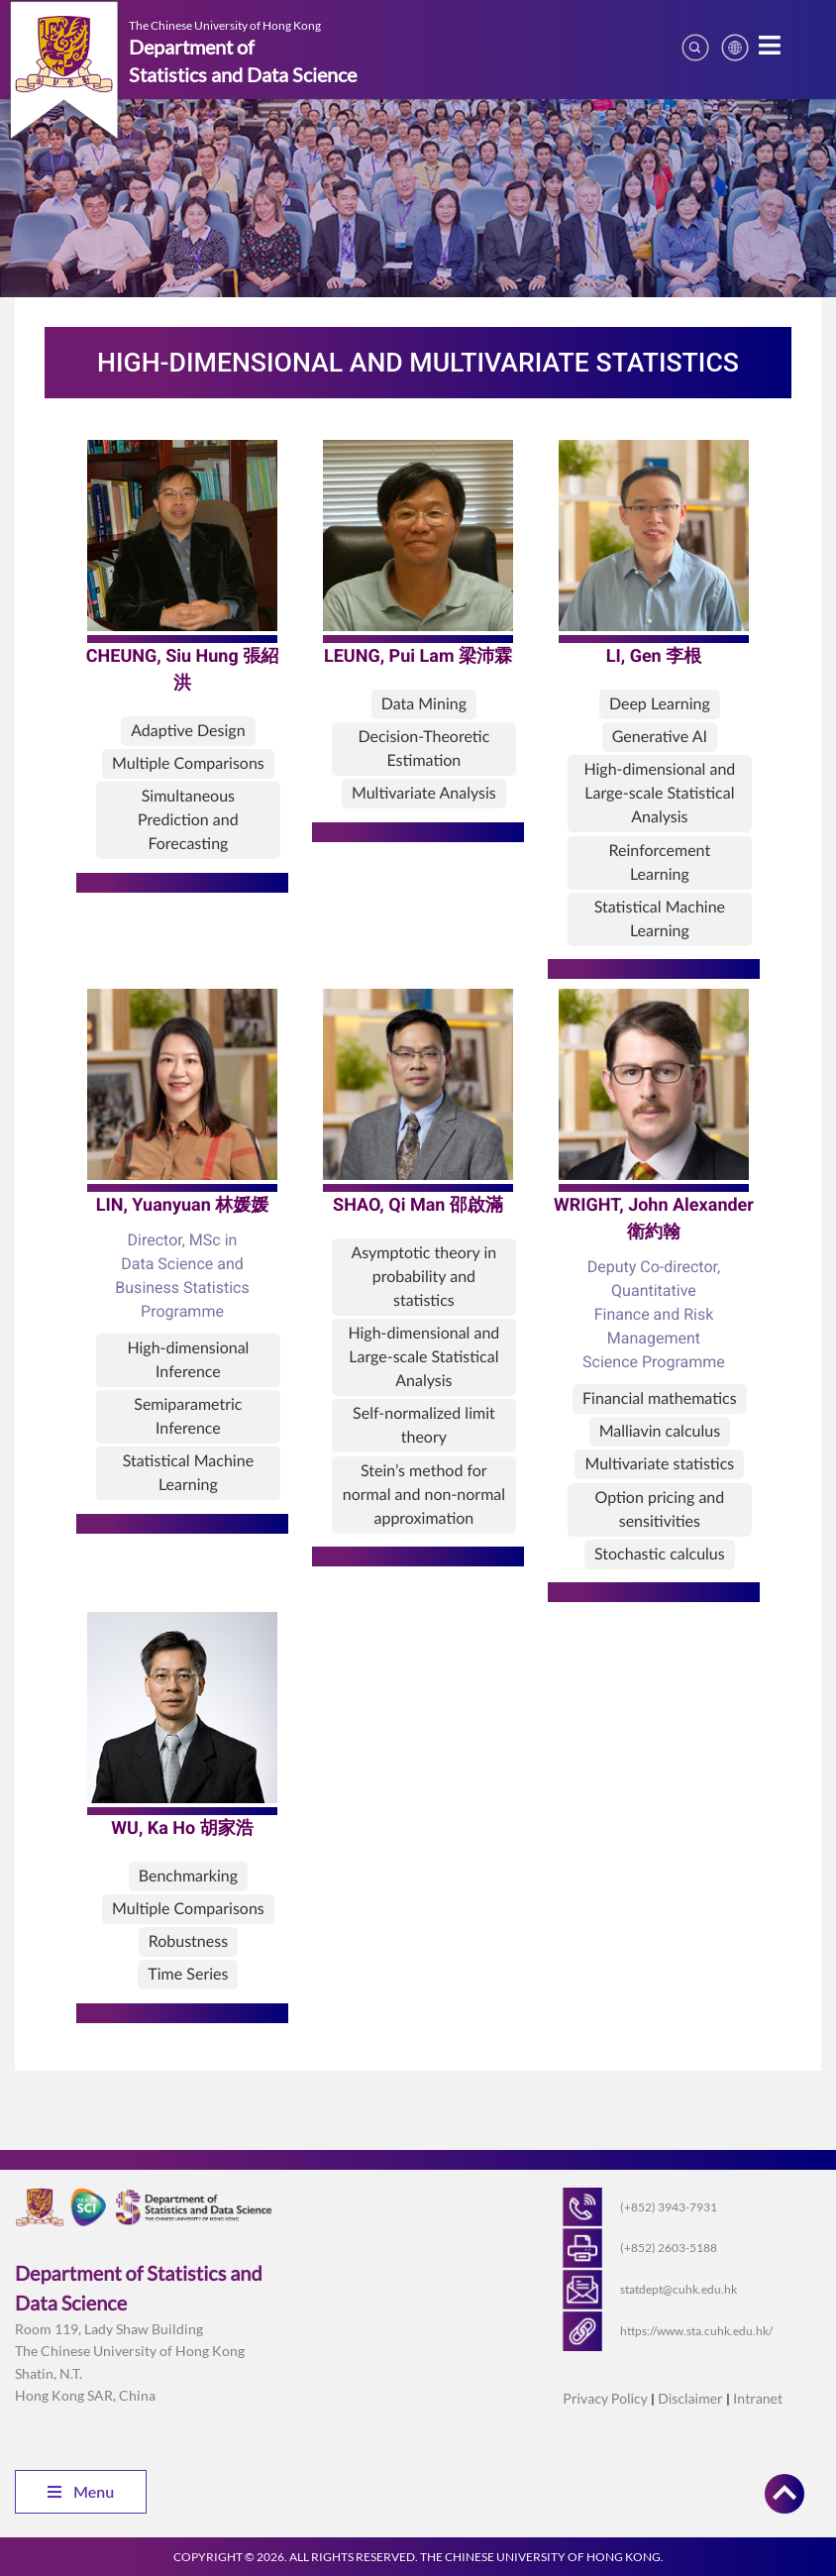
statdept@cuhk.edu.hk (678, 2289)
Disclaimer (690, 2398)
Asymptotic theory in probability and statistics (423, 1276)
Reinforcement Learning (660, 862)
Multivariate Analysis (424, 793)
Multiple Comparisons (188, 763)
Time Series (188, 1974)
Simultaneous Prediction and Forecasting (188, 820)
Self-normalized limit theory (424, 1425)
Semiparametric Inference (188, 1416)
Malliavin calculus (659, 1431)
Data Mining (424, 704)
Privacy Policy (605, 2398)
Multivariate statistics (659, 1463)
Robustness (188, 1941)
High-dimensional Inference (188, 1360)
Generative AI (659, 736)
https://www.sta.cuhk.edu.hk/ (696, 2330)
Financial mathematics (659, 1398)
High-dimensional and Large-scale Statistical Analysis (659, 793)
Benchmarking (188, 1876)
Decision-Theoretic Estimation (423, 748)
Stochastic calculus (659, 1554)
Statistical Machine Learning (659, 919)
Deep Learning (659, 704)
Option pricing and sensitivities (659, 1509)
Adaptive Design (188, 730)
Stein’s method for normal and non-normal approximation (424, 1494)
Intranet (758, 2398)
